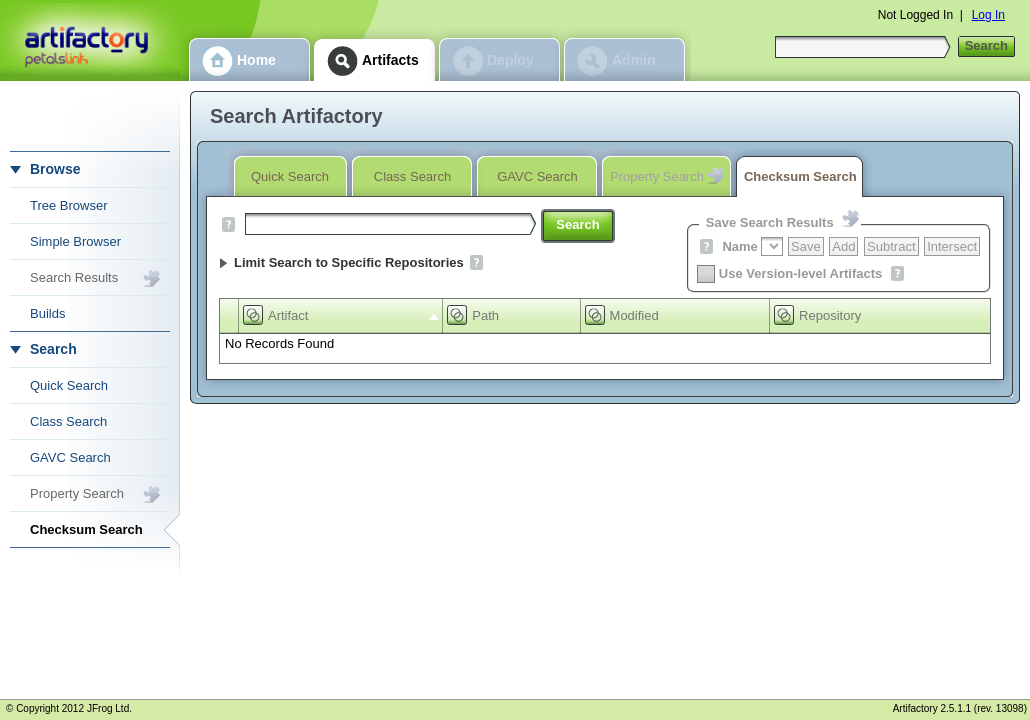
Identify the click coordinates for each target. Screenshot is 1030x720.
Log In (988, 15)
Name (739, 246)
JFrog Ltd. (109, 708)
